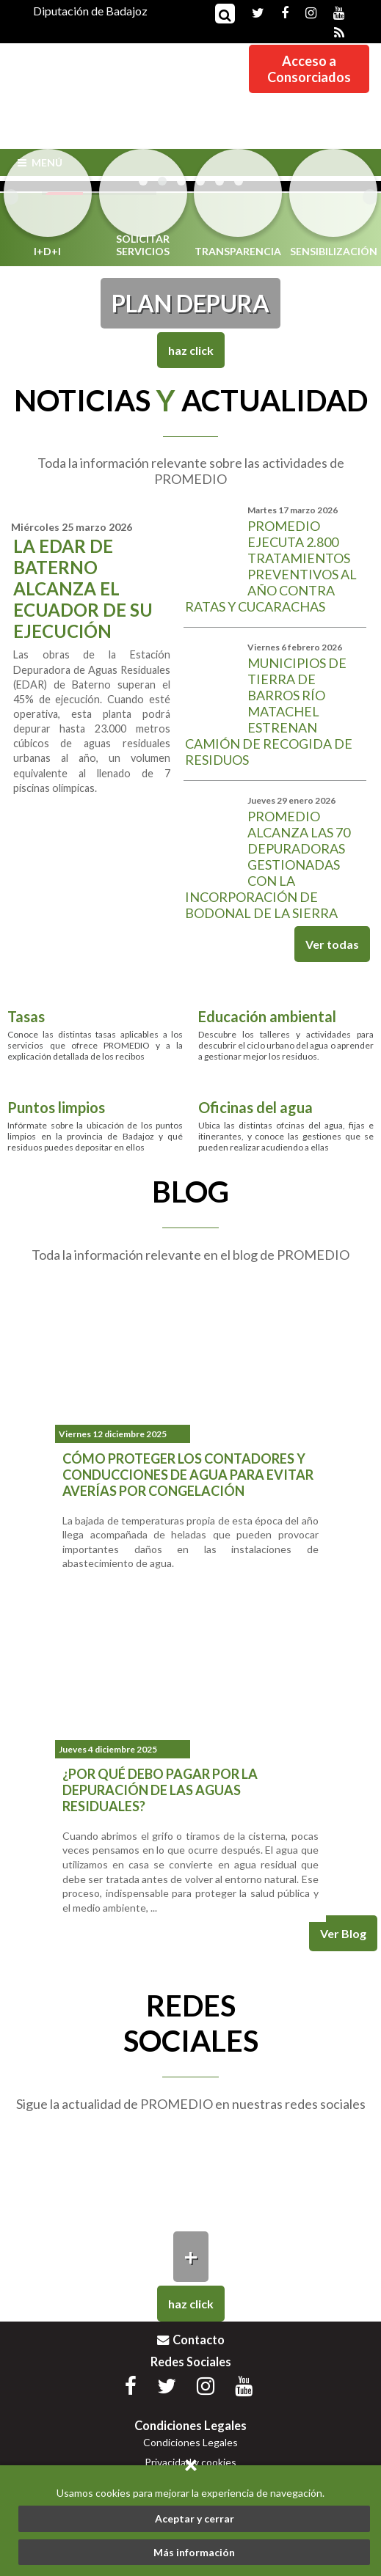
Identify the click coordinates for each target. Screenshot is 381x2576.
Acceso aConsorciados (309, 69)
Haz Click (191, 350)
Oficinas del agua (255, 1108)
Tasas (26, 1016)
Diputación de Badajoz (90, 11)
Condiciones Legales (190, 2442)
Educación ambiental (267, 1016)
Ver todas (332, 944)
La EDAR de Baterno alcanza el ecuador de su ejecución (83, 588)
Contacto (191, 2339)
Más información (194, 2552)
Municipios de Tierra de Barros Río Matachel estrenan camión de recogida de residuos (268, 711)
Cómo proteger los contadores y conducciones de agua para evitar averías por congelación (187, 1474)
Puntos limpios (56, 1108)
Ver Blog (343, 1933)
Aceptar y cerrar (194, 2518)
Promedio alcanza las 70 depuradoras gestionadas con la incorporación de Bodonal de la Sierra (267, 864)
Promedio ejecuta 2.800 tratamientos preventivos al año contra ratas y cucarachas (271, 566)
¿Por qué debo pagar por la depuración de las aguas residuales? (160, 1790)
